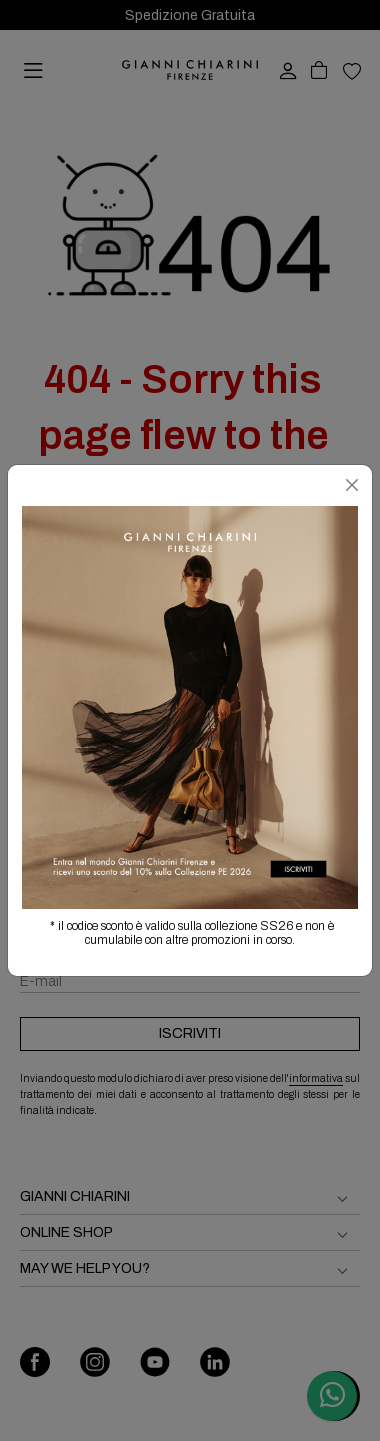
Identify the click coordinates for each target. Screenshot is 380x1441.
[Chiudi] (352, 485)
